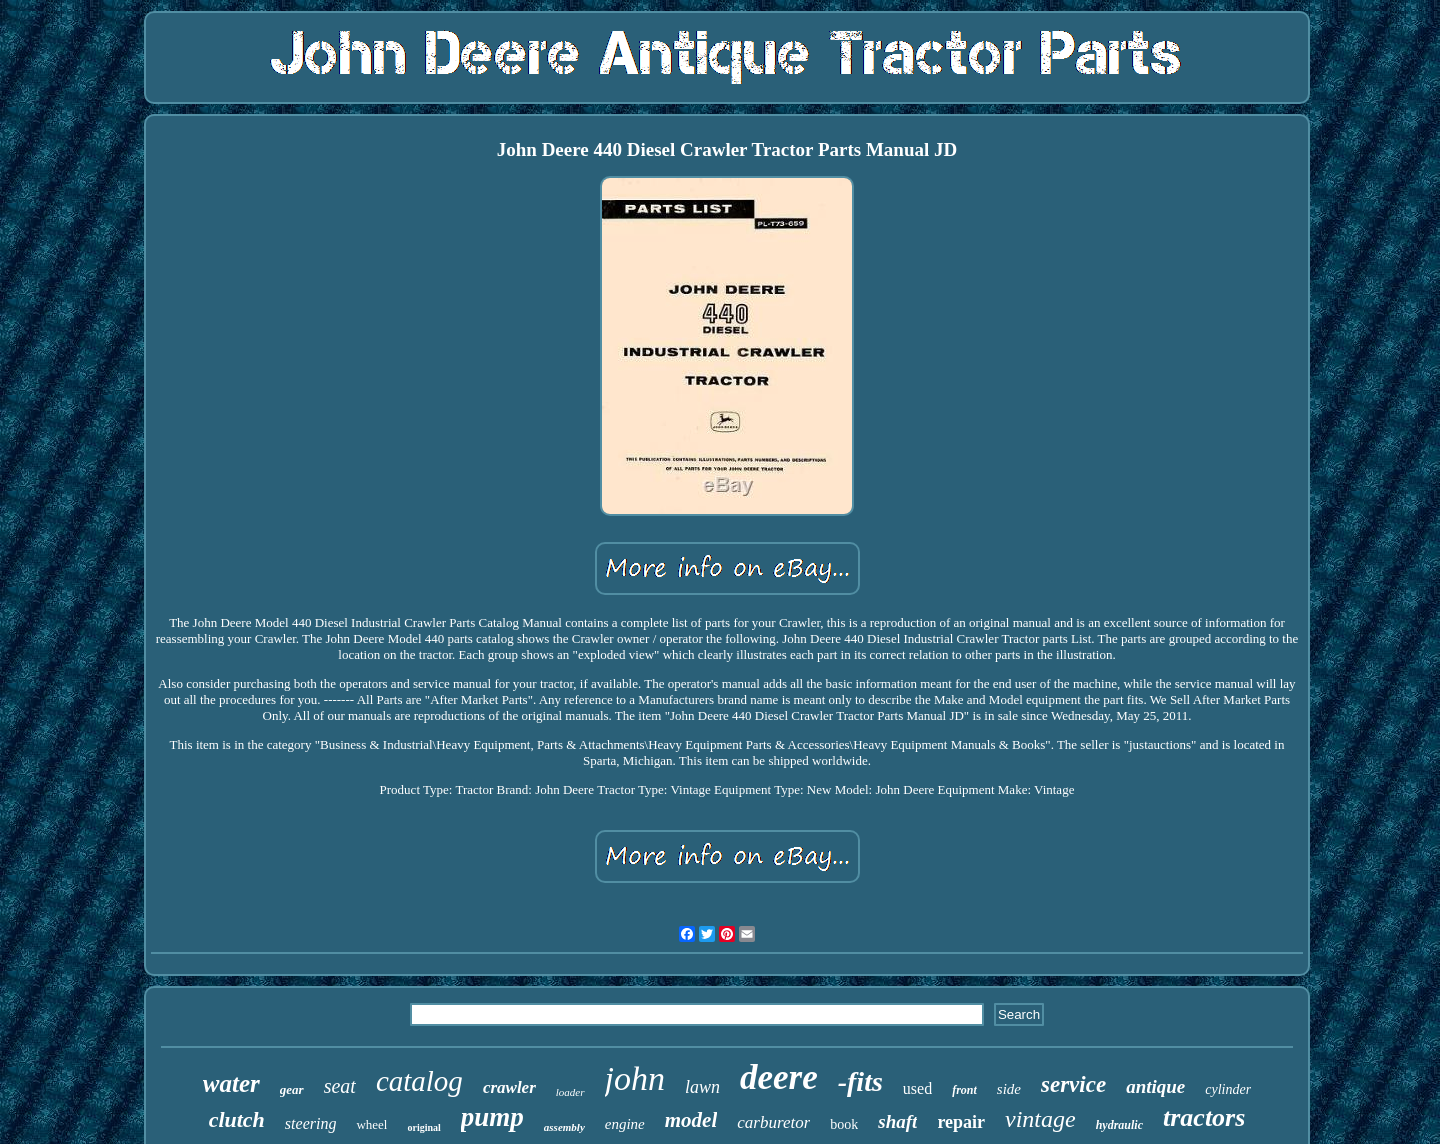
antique (1155, 1086)
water (231, 1083)
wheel (371, 1124)
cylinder (1228, 1089)
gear (292, 1089)
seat (340, 1086)
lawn (702, 1087)
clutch (237, 1119)
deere (779, 1077)
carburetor (773, 1122)
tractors (1204, 1117)
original (423, 1127)
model (691, 1120)
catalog (419, 1081)
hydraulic (1119, 1125)
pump (492, 1117)
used (917, 1088)
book (844, 1124)
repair (961, 1122)
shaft (897, 1121)
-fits (860, 1081)
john (635, 1078)
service (1073, 1084)
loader (570, 1092)
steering (311, 1123)
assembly (564, 1127)
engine (625, 1124)
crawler (509, 1087)
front (964, 1090)
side (1009, 1089)
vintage (1040, 1119)
